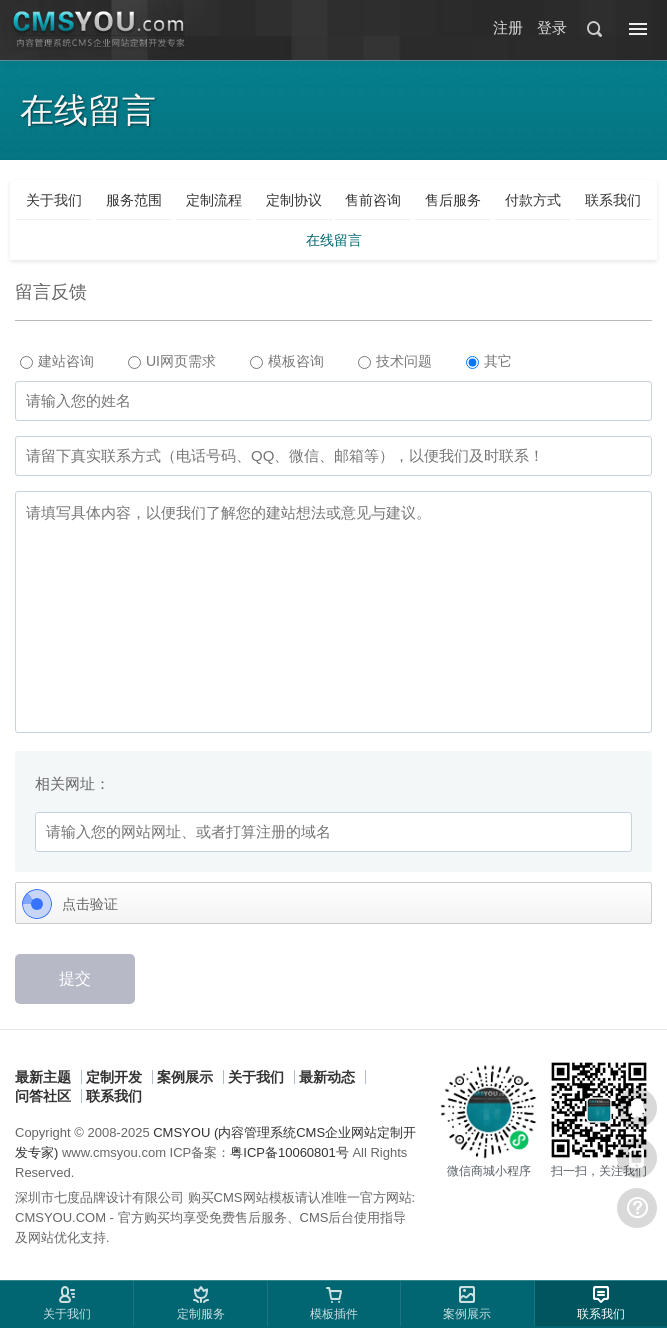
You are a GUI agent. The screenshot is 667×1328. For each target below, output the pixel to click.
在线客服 (637, 1108)
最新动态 (327, 1077)
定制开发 (114, 1077)
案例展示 (185, 1077)
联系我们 (114, 1096)
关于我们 (256, 1077)
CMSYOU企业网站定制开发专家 (100, 30)
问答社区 (43, 1096)
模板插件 (334, 1314)
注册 (508, 27)
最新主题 (43, 1077)
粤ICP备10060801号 (289, 1152)
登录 (552, 27)
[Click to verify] (333, 904)
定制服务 (201, 1314)
